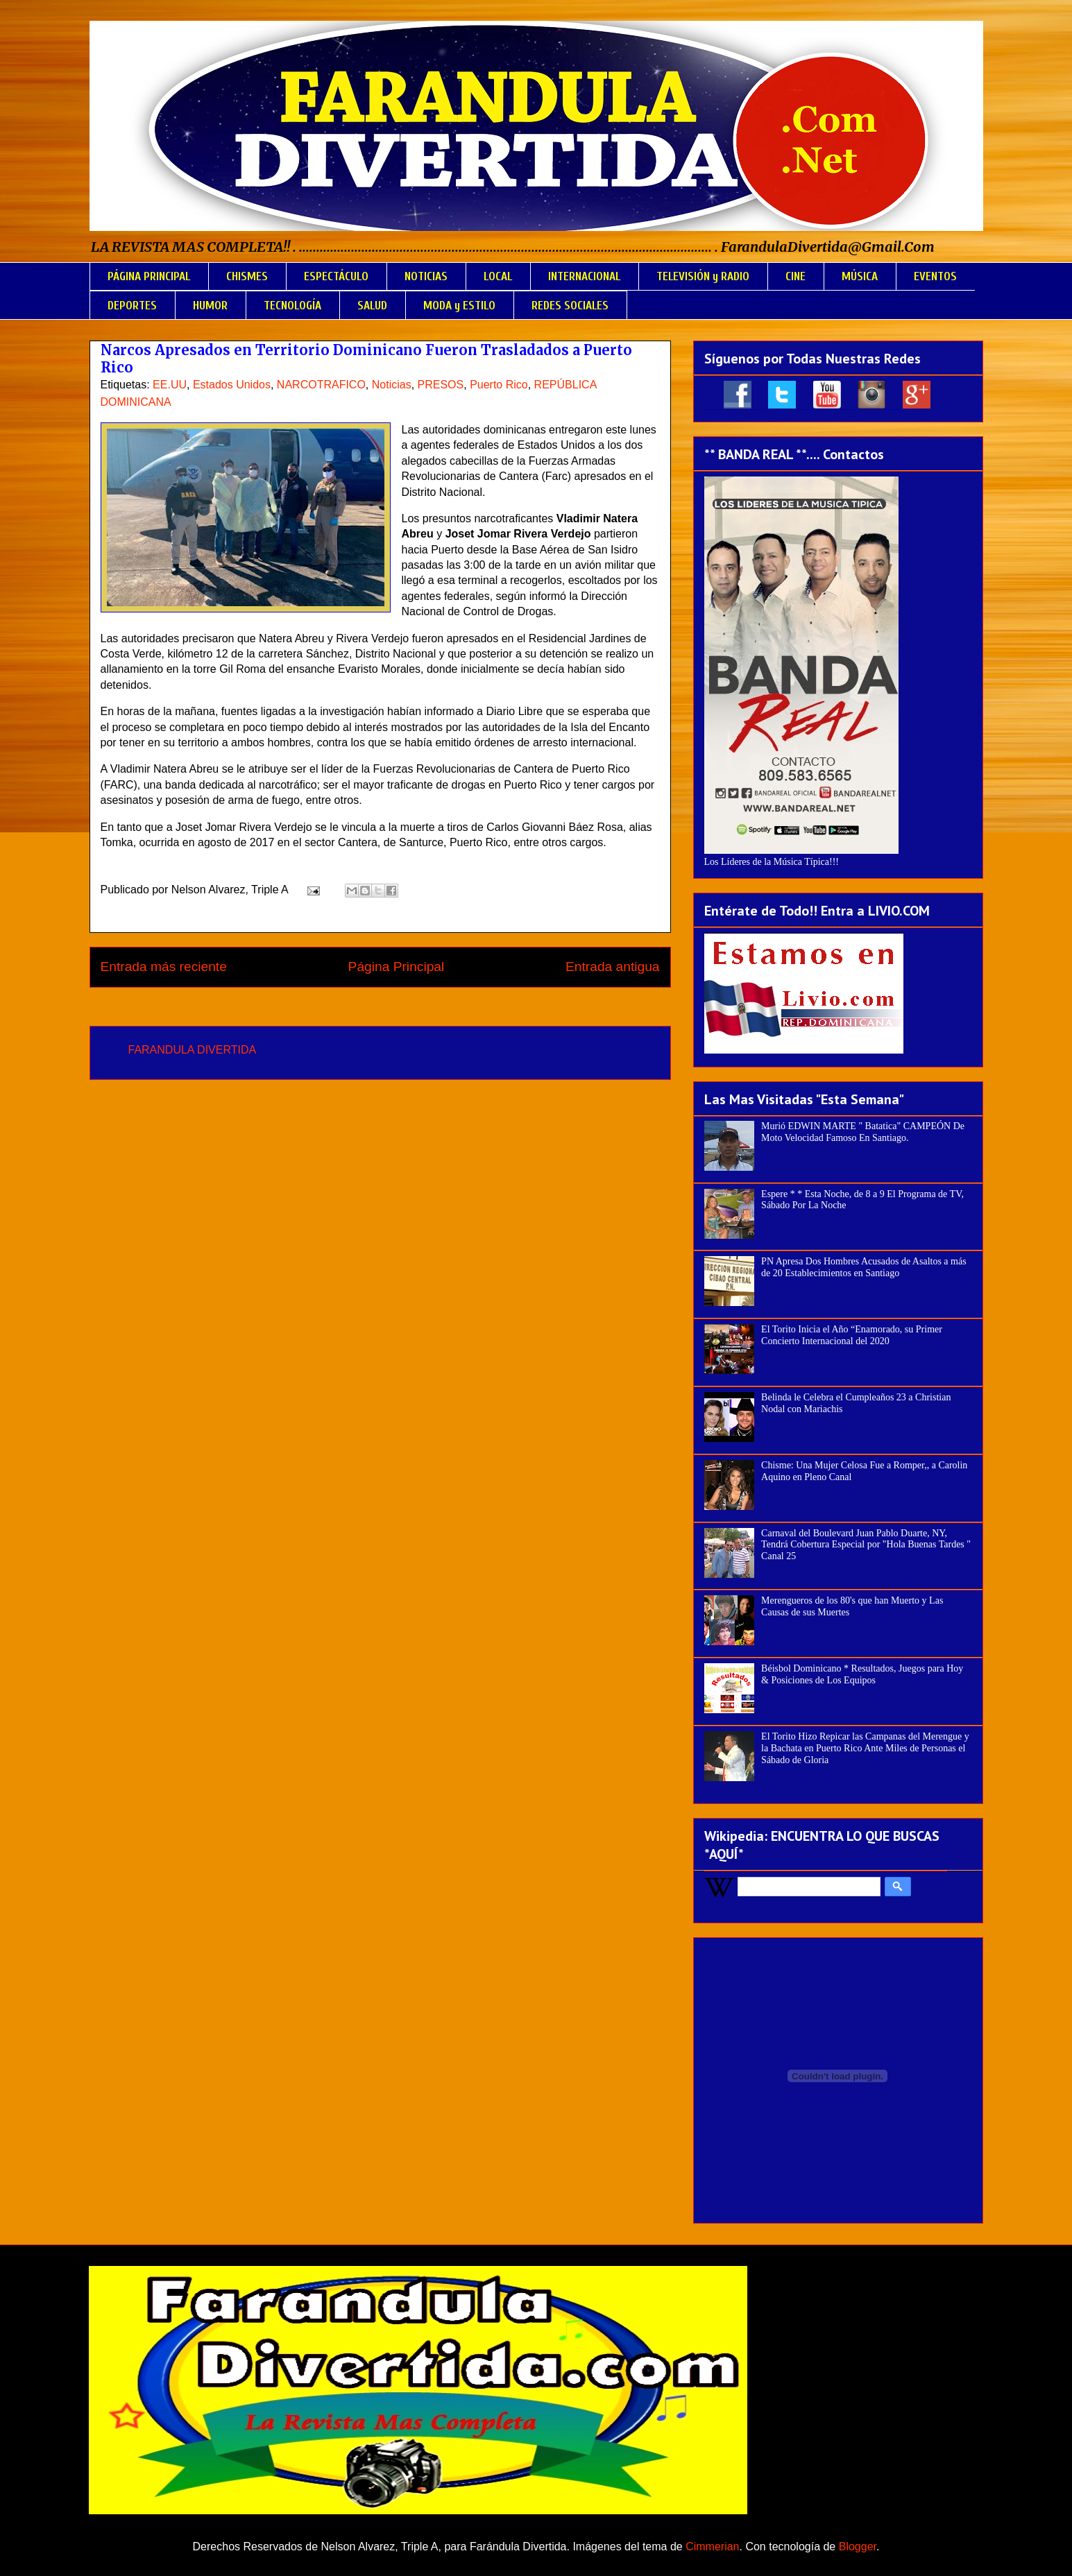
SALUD (372, 305)
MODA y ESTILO (459, 305)
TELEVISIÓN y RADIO (702, 276)
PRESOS (441, 384)
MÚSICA (860, 276)
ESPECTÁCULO (336, 276)
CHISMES (247, 276)
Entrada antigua (612, 966)
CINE (795, 276)
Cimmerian (712, 2546)
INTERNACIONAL (584, 276)
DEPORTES (132, 305)
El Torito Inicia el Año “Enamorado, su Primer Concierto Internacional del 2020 (851, 1335)
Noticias (391, 384)
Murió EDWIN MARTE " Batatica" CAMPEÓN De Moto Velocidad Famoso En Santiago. (862, 1132)
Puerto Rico (499, 384)
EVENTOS (935, 276)
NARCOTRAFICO (321, 384)
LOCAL (498, 276)
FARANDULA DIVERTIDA (192, 1050)
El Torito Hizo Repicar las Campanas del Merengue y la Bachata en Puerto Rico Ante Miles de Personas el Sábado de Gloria (865, 1748)
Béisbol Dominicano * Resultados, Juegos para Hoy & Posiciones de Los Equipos (862, 1674)
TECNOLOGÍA (292, 305)
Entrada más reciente (164, 966)
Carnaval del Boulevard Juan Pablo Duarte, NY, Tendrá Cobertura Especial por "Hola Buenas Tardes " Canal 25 (866, 1545)
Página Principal (396, 966)
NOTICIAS (426, 276)
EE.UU (170, 384)
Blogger (857, 2546)
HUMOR (210, 305)
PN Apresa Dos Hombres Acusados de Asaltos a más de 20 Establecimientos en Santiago (864, 1267)
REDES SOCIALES (570, 305)
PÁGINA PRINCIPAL (149, 276)
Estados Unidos (232, 384)
